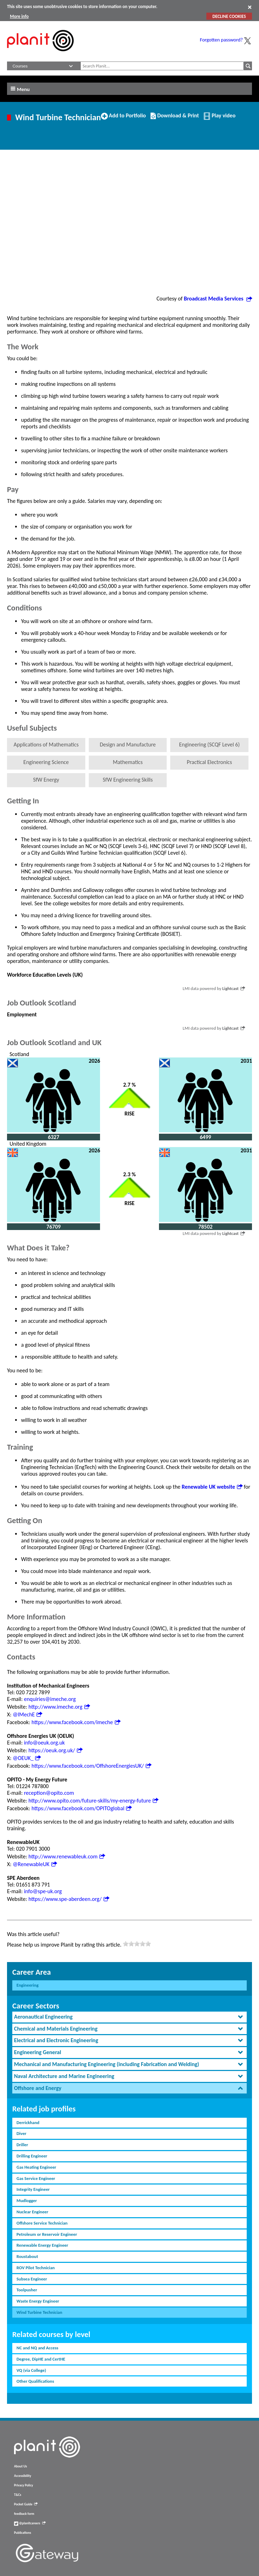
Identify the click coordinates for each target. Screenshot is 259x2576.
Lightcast (233, 988)
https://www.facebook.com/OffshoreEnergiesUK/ (91, 1765)
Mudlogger (26, 2200)
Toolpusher (26, 2289)
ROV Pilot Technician (35, 2267)
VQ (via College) (31, 2370)
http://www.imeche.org (59, 1706)
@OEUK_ (27, 1758)
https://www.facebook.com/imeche (76, 1722)
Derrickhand (27, 2122)
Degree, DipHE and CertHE (40, 2359)
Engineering (27, 1985)
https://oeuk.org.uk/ (55, 1750)
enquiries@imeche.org (50, 1699)
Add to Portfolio (123, 118)
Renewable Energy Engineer (42, 2245)
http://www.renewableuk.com (66, 1856)
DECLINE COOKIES (229, 16)
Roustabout (27, 2256)
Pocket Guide (26, 2504)
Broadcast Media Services (218, 298)
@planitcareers (30, 2523)
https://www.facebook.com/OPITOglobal (82, 1808)
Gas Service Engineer (35, 2178)
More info (19, 16)
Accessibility (22, 2476)
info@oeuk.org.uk (44, 1742)
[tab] (129, 2017)
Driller (22, 2144)
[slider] (137, 1944)
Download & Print (175, 118)
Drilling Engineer (31, 2155)
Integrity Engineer (33, 2189)
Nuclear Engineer (32, 2211)
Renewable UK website (212, 1486)
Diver (21, 2133)
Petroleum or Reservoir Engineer (46, 2234)
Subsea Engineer (31, 2278)
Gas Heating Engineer (36, 2167)
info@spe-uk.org (43, 1891)
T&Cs (17, 2495)
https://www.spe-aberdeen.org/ (68, 1899)
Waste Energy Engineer (37, 2301)
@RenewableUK (35, 1864)
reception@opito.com (49, 1792)
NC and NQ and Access (37, 2347)
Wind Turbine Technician (39, 2312)
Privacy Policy (23, 2485)
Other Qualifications (35, 2381)
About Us (20, 2466)
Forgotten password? (221, 40)
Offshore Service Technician (41, 2223)
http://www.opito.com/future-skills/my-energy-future (93, 1800)
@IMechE (27, 1714)
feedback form (24, 2514)
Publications (22, 2533)
